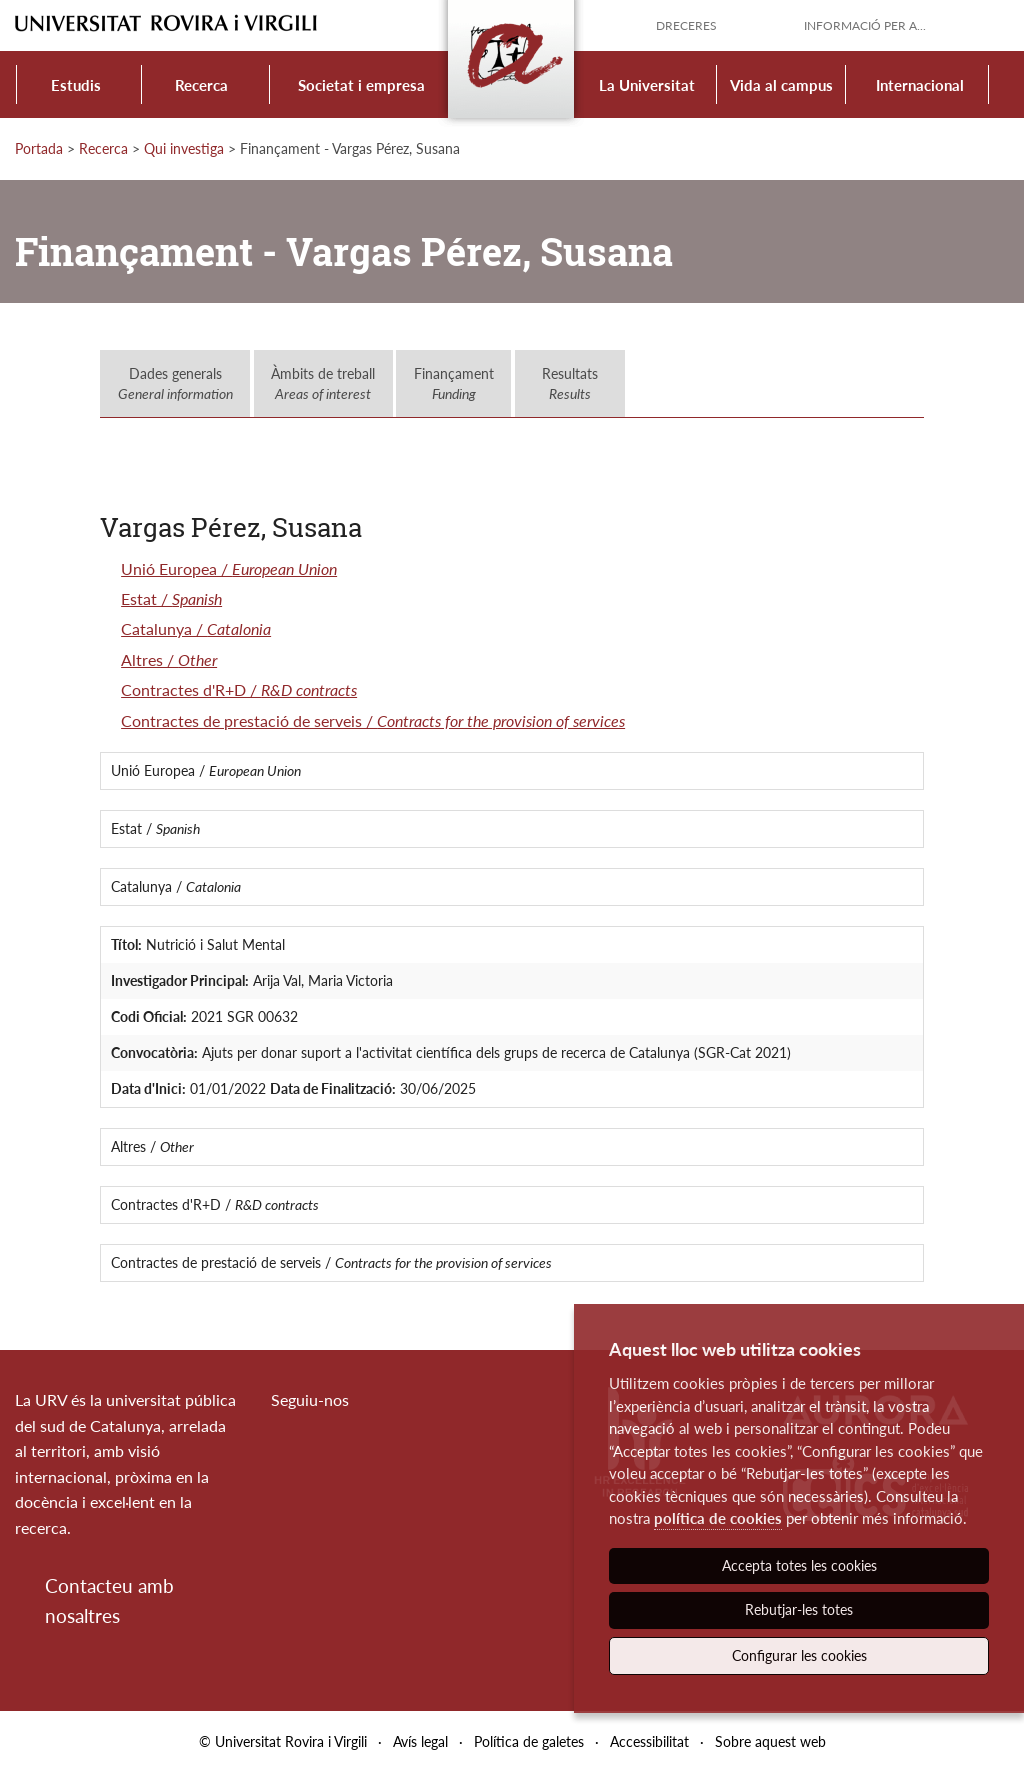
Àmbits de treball (323, 383)
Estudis (76, 85)
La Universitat (647, 85)
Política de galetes (529, 1741)
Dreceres (686, 25)
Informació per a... (865, 25)
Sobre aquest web (770, 1741)
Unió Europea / (229, 568)
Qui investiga (184, 148)
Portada (39, 148)
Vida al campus (781, 85)
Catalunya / (196, 628)
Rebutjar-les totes (799, 1609)
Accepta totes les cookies (799, 1565)
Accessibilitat (649, 1741)
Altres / (169, 659)
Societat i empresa (361, 85)
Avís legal (420, 1741)
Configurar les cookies (799, 1655)
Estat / (171, 598)
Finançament (454, 383)
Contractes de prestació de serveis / (373, 720)
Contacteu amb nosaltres (109, 1600)
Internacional (920, 85)
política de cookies (718, 1518)
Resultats (570, 383)
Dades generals (175, 383)
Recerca (201, 85)
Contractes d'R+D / (239, 689)
